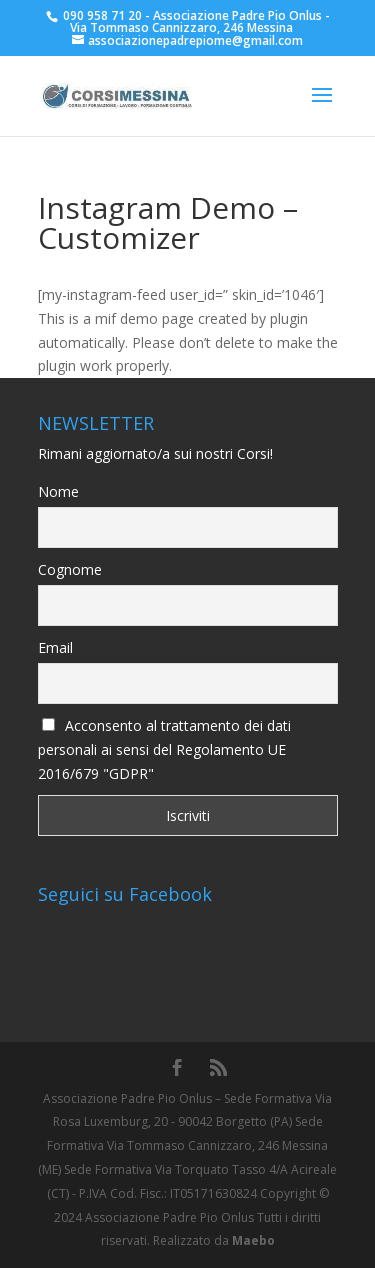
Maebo (253, 1240)
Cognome (70, 569)
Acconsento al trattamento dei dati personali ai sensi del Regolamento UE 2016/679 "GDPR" (165, 749)
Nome (58, 491)
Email (55, 647)
